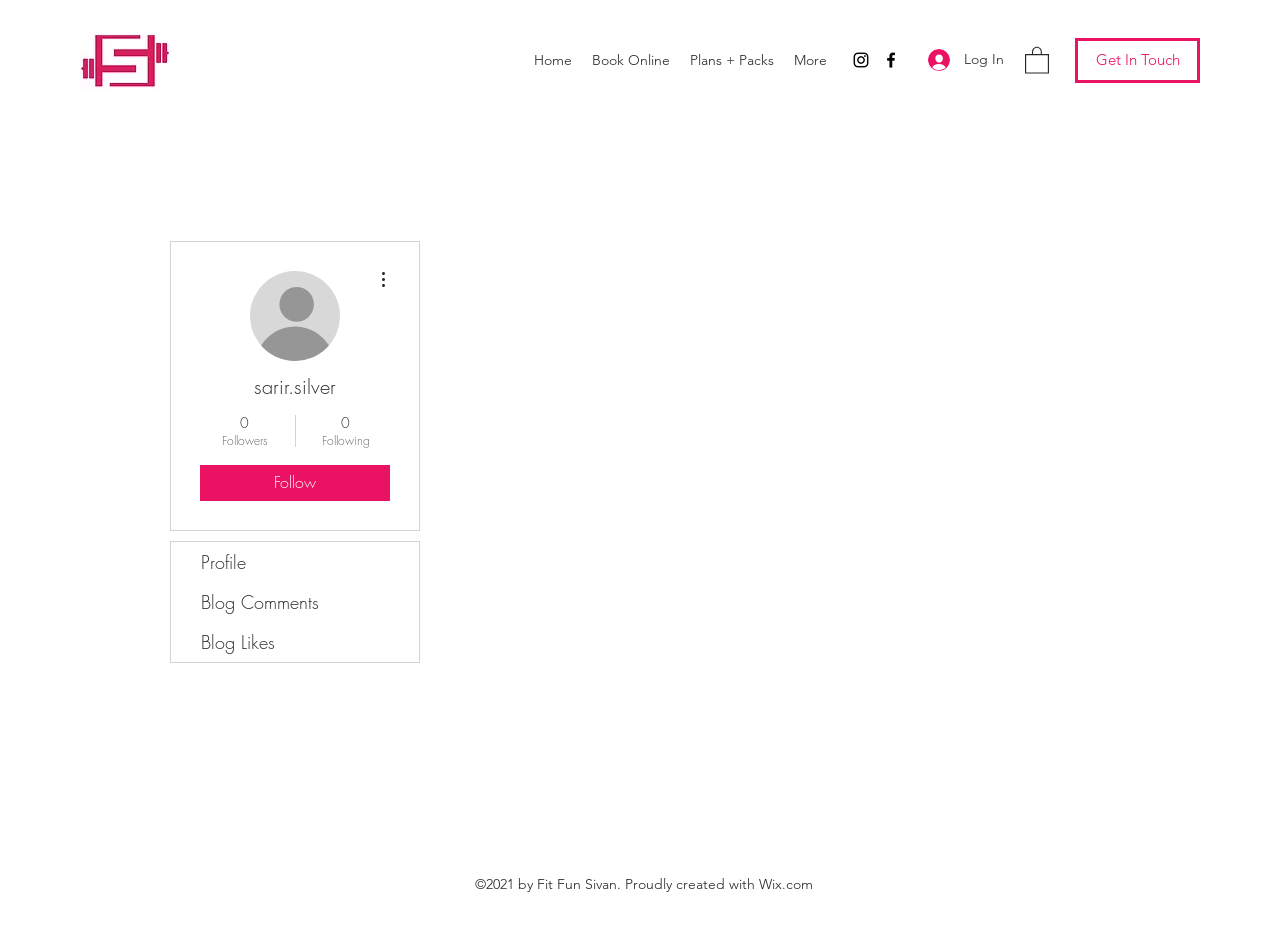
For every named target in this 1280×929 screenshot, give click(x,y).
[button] (1037, 59)
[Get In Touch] (1137, 60)
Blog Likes (238, 642)
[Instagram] (861, 60)
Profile (223, 562)
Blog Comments (260, 602)
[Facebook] (891, 60)
